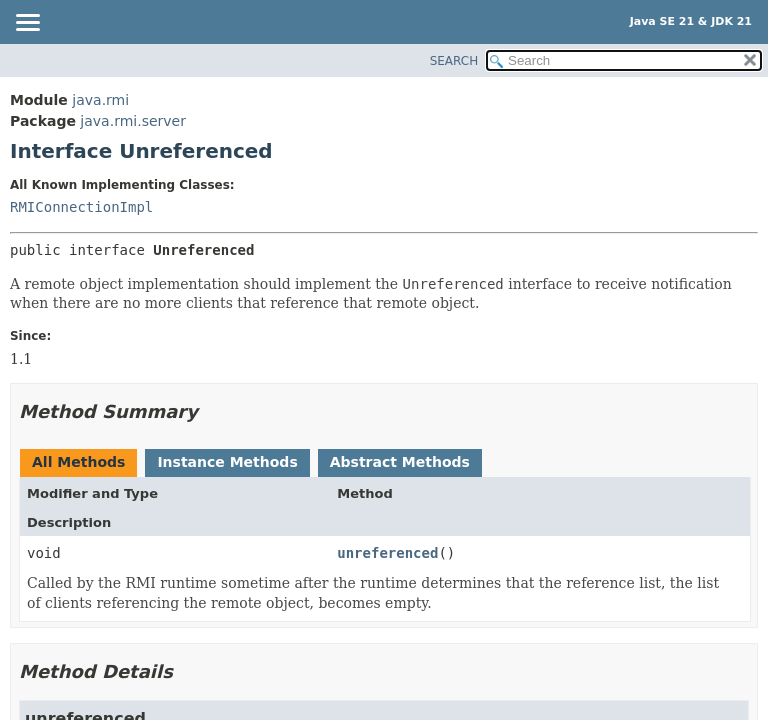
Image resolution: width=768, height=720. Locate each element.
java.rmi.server (133, 121)
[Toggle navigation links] (27, 24)
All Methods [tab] (78, 462)
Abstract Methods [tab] (400, 462)
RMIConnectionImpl (81, 207)
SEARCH (454, 61)
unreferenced (387, 553)
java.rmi (100, 100)
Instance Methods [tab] (227, 462)
